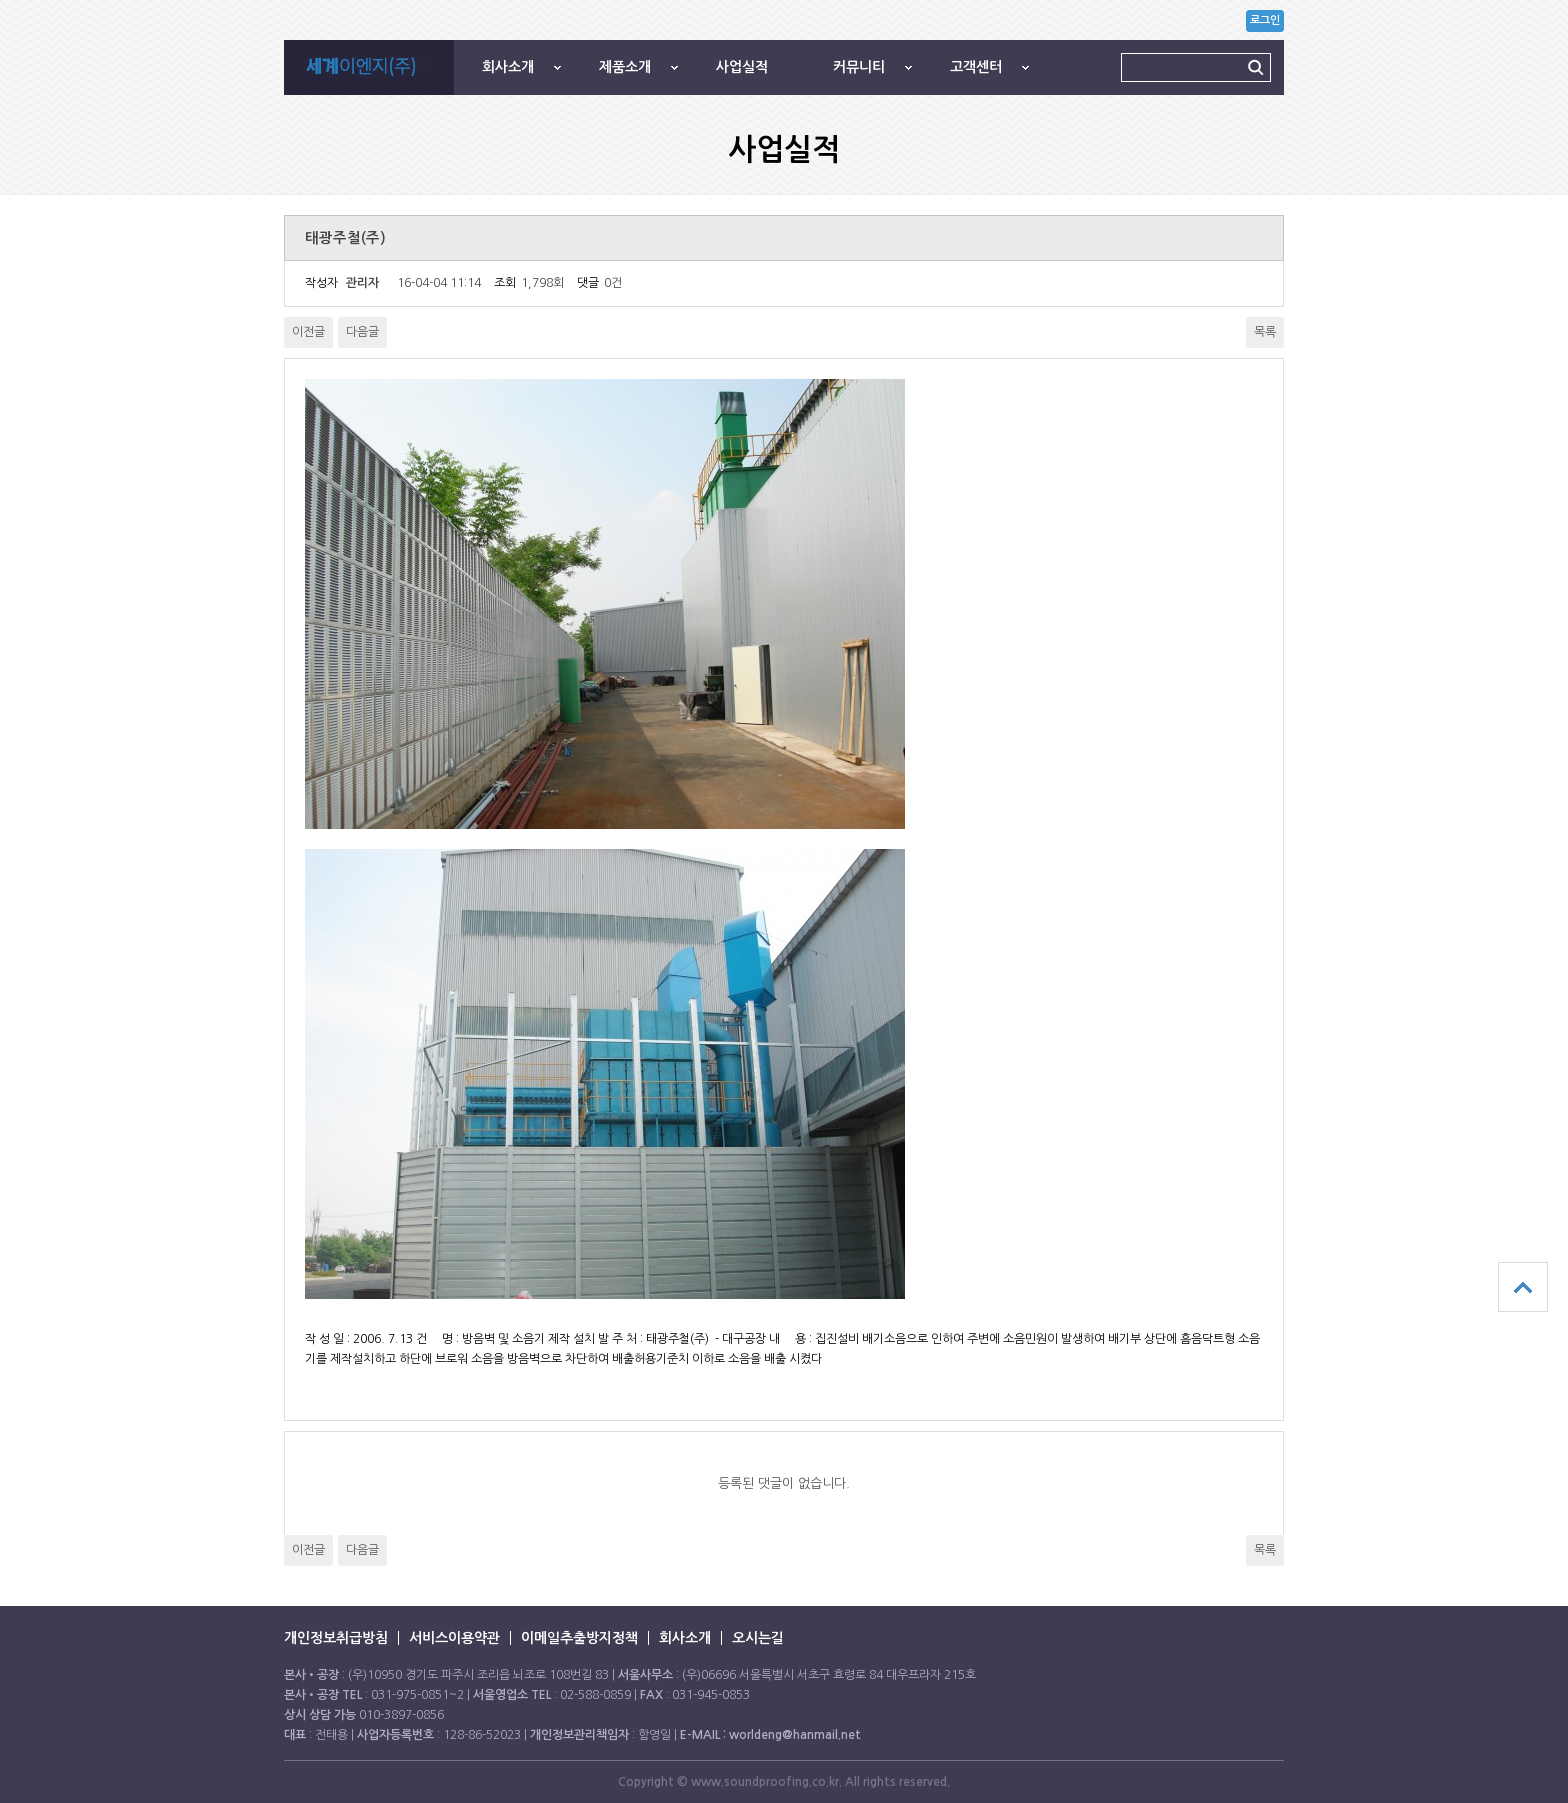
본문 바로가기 (0, 0)
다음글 (362, 332)
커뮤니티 (859, 67)
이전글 (308, 332)
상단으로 (1523, 1287)
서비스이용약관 (454, 1638)
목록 (1265, 332)
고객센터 (976, 67)
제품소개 (625, 67)
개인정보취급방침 (336, 1638)
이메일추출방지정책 (579, 1638)
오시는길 (758, 1638)
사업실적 (742, 67)
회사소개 (508, 67)
